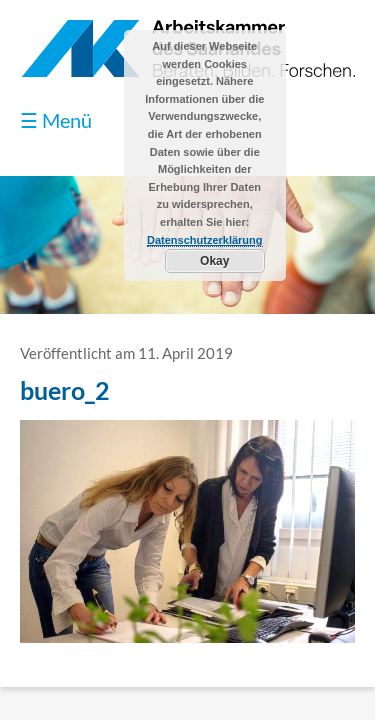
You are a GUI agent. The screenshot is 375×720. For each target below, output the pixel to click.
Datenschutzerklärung (205, 240)
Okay (214, 261)
